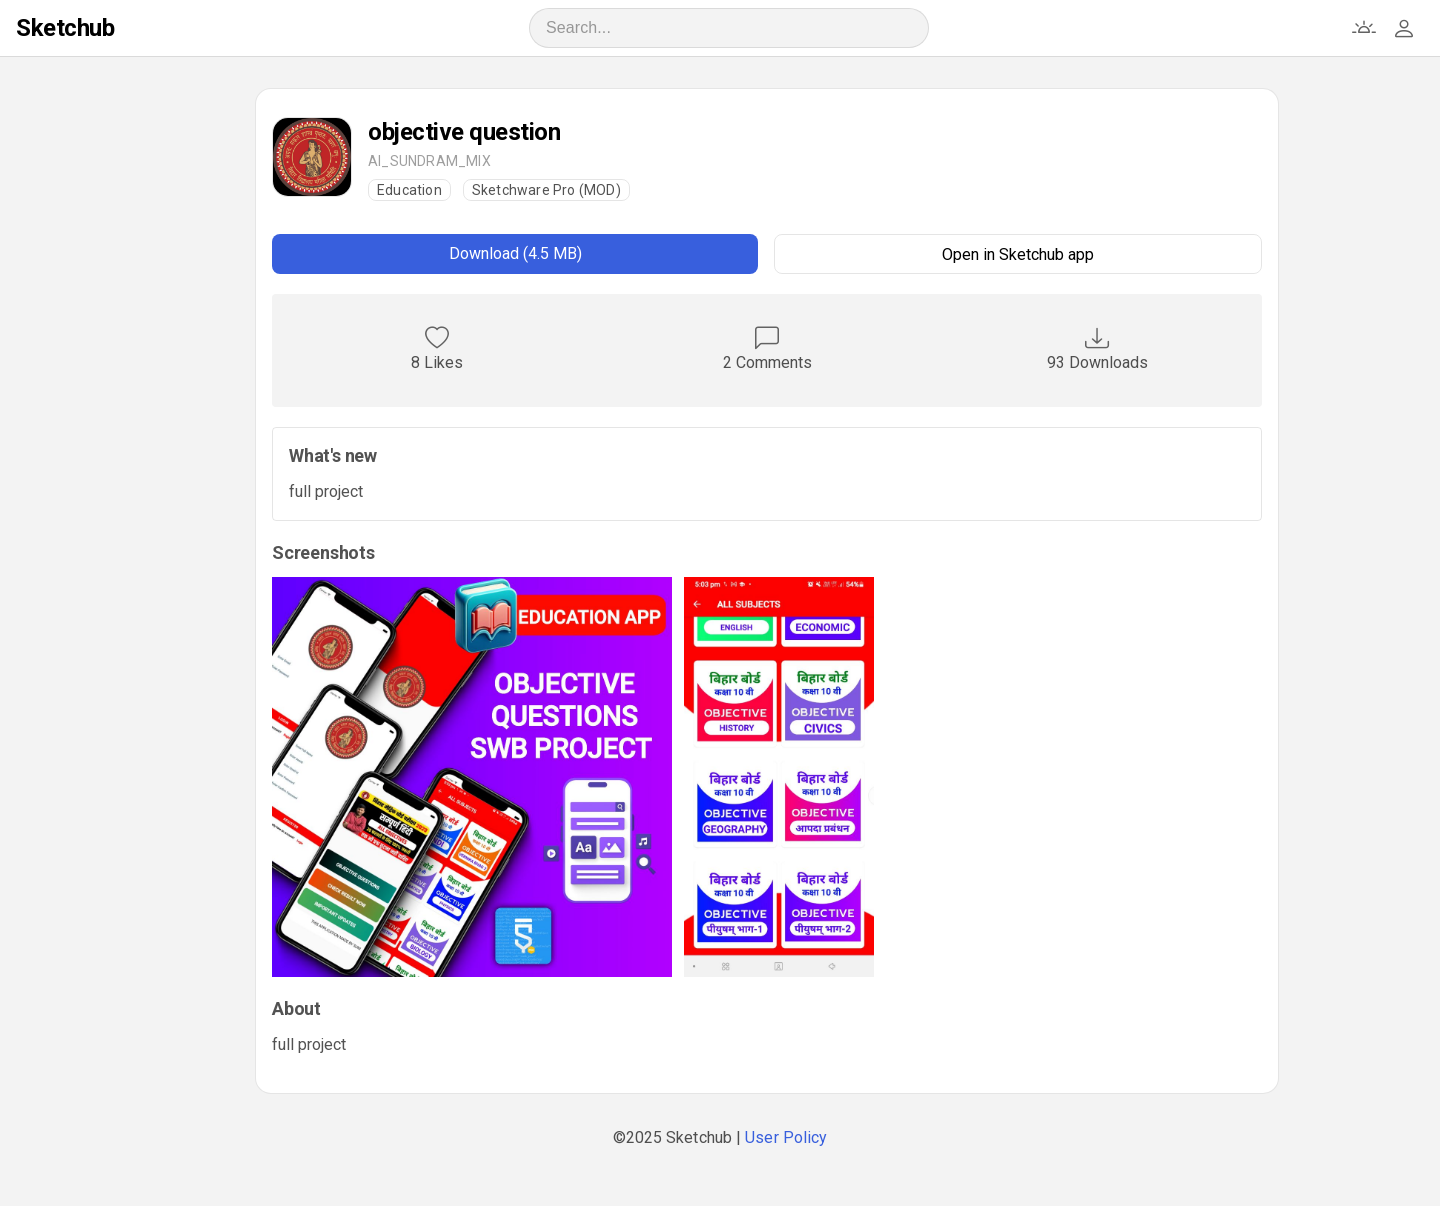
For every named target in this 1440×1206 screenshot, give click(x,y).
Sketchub (65, 28)
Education (409, 190)
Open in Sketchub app (1018, 254)
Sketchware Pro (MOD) (546, 190)
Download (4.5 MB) (515, 253)
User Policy (786, 1137)
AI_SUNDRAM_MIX (429, 161)
